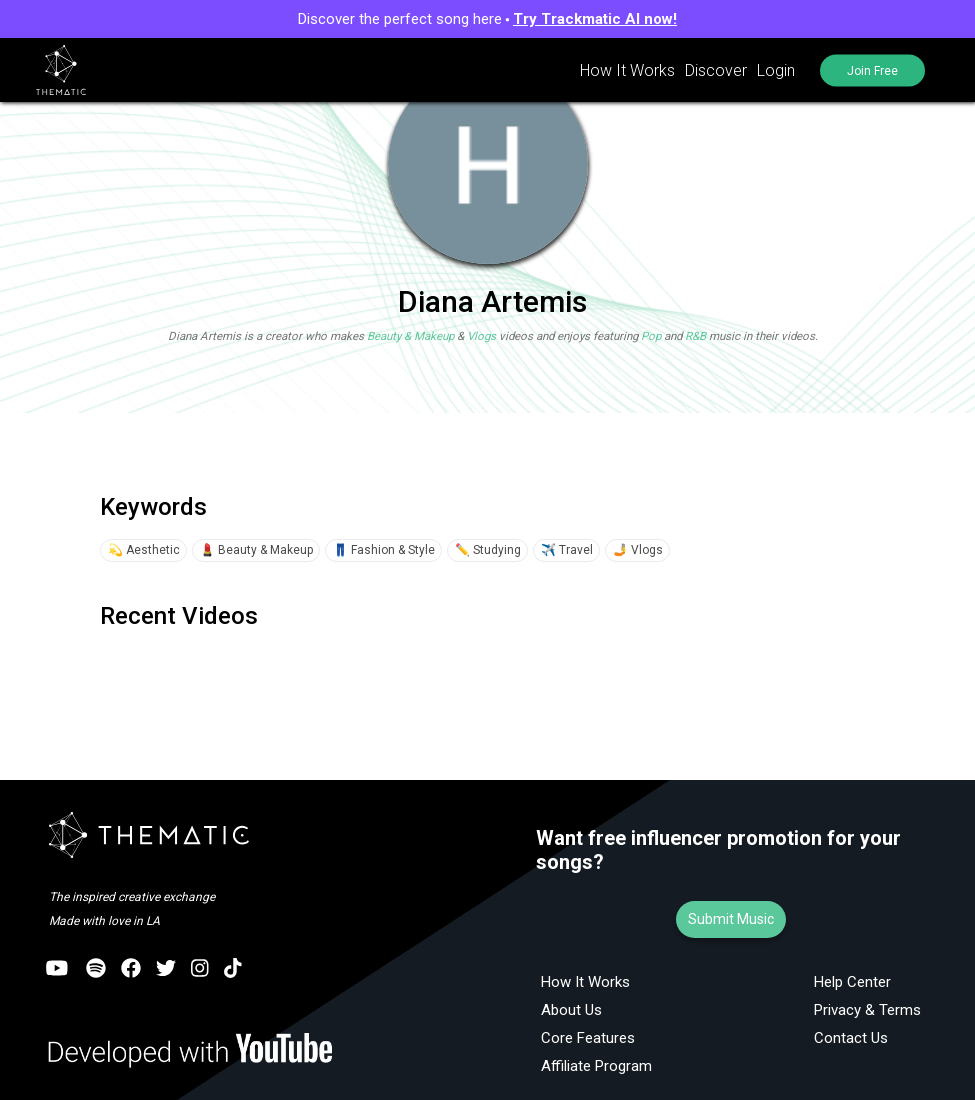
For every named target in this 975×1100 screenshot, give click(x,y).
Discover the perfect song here (487, 19)
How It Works (627, 70)
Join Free (872, 70)
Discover (716, 70)
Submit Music (731, 919)
